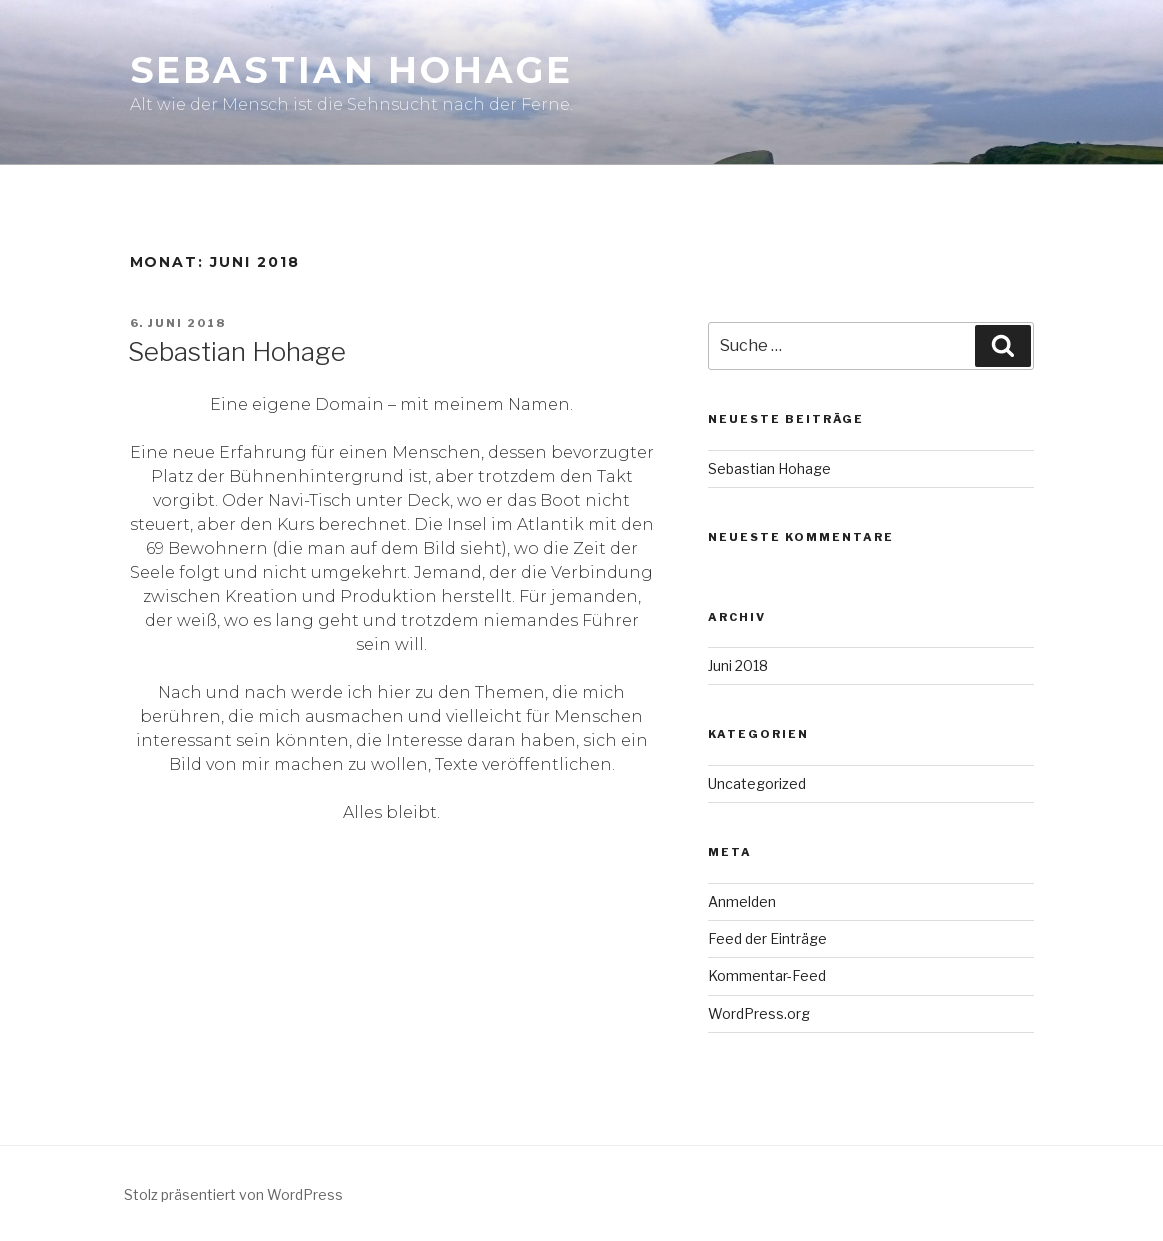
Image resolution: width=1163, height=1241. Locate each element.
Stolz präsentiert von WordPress (233, 1194)
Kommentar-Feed (767, 975)
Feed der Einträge (767, 938)
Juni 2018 (738, 665)
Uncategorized (757, 783)
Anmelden (742, 901)
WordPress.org (759, 1013)
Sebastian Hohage (351, 70)
